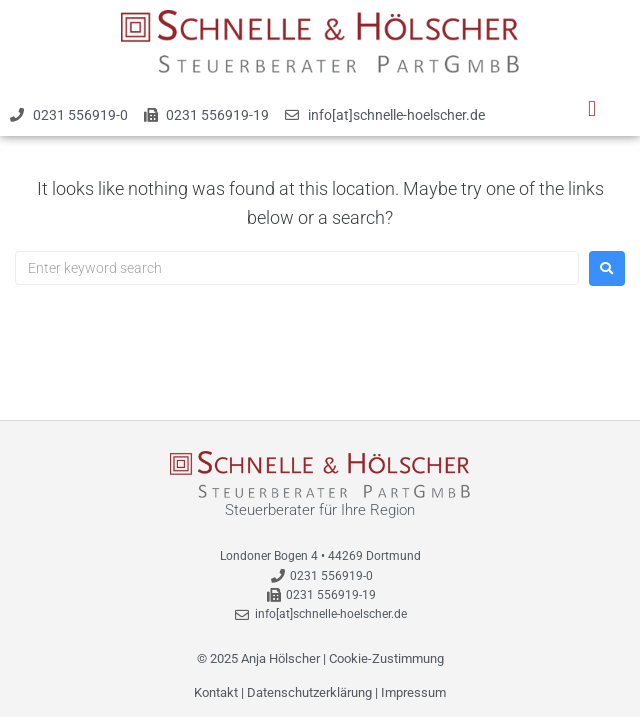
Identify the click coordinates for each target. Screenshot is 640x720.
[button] (591, 109)
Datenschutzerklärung (309, 692)
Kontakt (216, 692)
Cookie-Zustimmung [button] (386, 658)
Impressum (413, 692)
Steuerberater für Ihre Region (320, 510)
